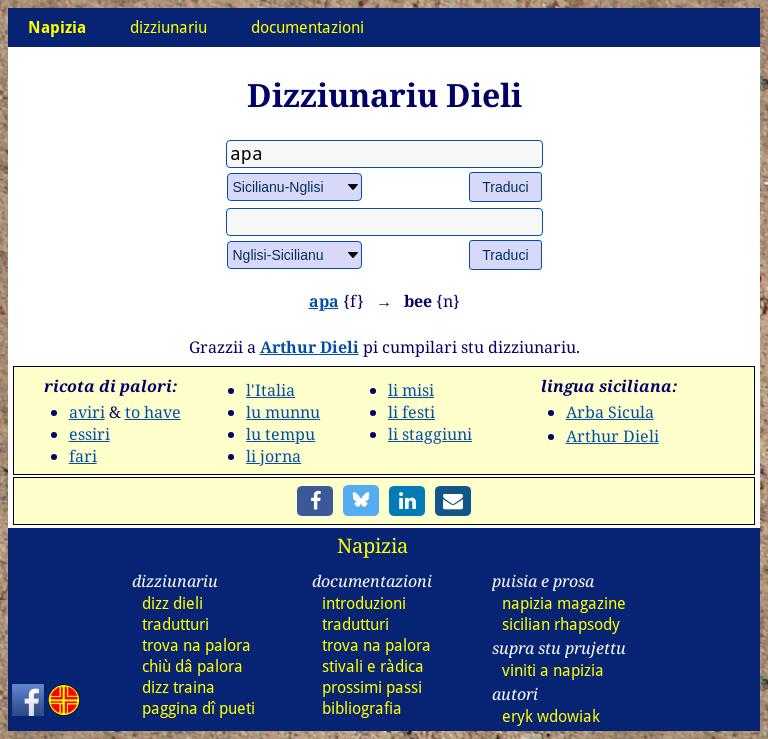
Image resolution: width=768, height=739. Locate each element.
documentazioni (307, 27)
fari (83, 456)
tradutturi (175, 624)
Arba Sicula (610, 412)
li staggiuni (430, 434)
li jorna (273, 456)
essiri (89, 434)
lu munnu (283, 412)
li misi (411, 390)
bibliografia (362, 708)
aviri (87, 412)
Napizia (372, 545)
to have (153, 412)
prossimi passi (372, 687)
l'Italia (270, 390)
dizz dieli (172, 603)
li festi (411, 412)
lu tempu (280, 434)
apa (324, 301)
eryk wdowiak (551, 716)
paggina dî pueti (198, 708)
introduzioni (364, 603)
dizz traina (178, 687)
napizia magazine (564, 603)
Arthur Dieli (309, 347)
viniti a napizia (553, 670)
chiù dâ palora (192, 666)
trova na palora (196, 645)
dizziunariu (168, 27)
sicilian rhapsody (561, 624)
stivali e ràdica (373, 666)
